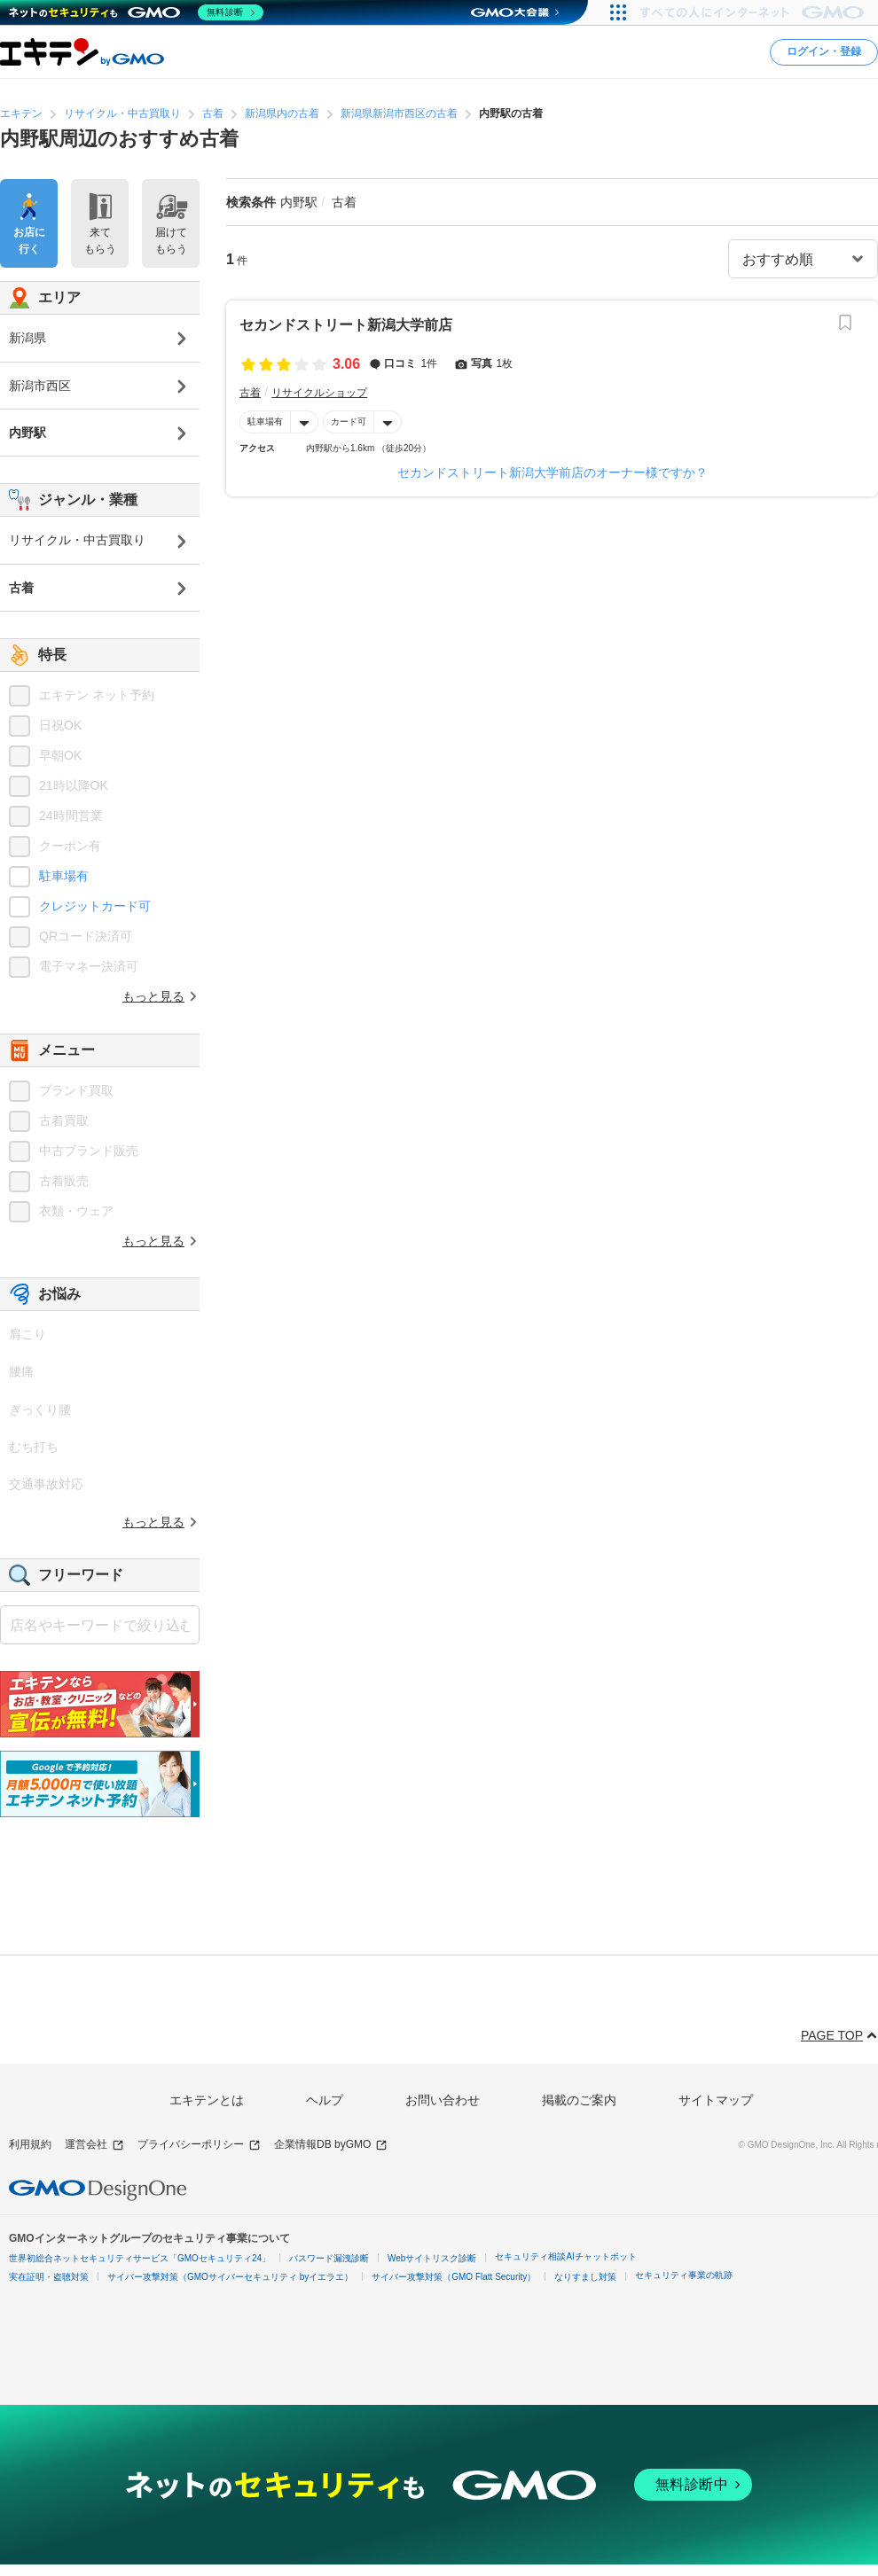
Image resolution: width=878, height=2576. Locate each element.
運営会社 (94, 2144)
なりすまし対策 (585, 2277)
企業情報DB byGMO (331, 2144)
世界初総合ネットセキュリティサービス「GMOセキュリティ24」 (139, 2258)
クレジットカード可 (95, 906)
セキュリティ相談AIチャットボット (565, 2256)
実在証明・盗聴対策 (49, 2277)
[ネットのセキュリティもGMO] (136, 12)
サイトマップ (715, 2100)
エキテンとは (206, 2100)
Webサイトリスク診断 (432, 2258)
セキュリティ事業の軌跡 (684, 2275)
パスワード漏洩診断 (329, 2258)
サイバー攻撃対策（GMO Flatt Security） (454, 2277)
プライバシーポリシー (199, 2144)
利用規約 (30, 2144)
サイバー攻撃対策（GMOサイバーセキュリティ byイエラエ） (230, 2277)
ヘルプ (324, 2100)
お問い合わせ (442, 2100)
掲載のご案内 (579, 2100)
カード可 (348, 421)
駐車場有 (265, 421)
